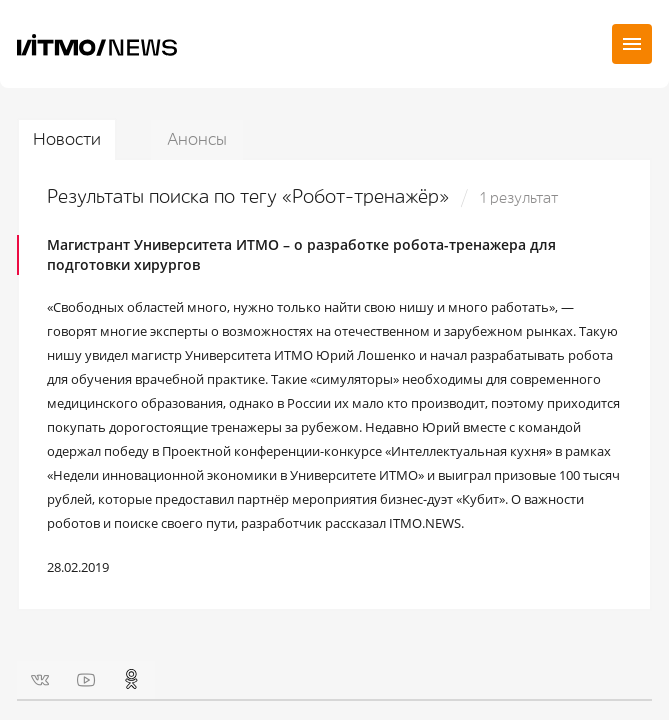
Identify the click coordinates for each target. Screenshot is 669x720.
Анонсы (197, 139)
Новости (67, 139)
